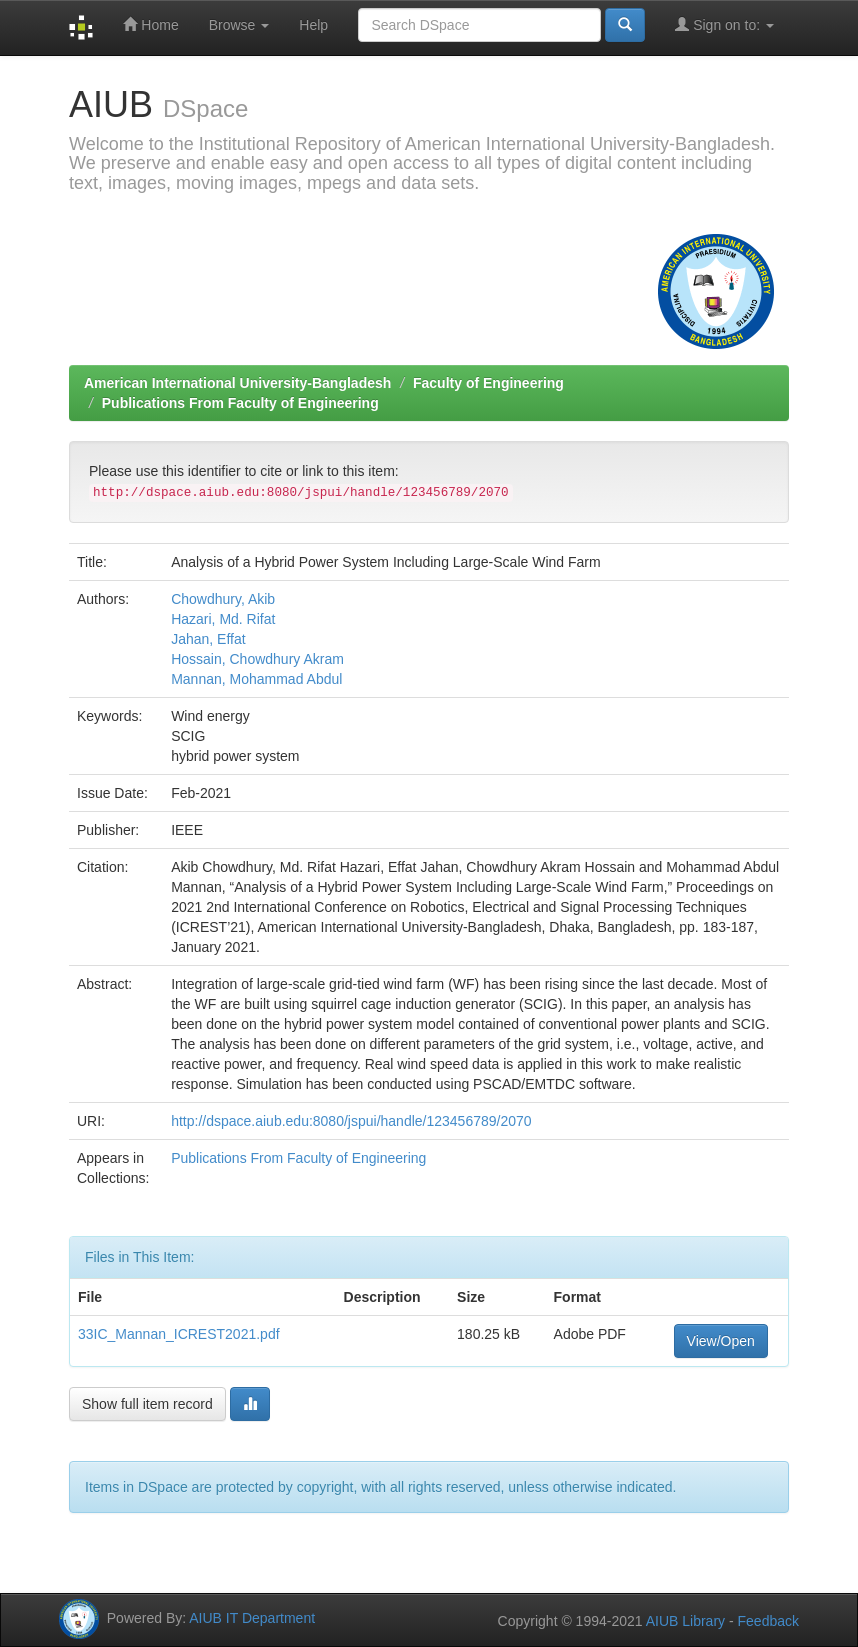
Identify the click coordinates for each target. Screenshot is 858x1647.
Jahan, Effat (208, 639)
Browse (239, 25)
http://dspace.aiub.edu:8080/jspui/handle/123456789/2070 (351, 1121)
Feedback (768, 1621)
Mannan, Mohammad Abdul (256, 679)
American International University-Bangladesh (237, 383)
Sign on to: (724, 24)
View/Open (721, 1341)
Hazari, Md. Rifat (223, 619)
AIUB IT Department (252, 1618)
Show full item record (147, 1404)
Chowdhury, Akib (223, 599)
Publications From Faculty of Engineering (240, 403)
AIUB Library (685, 1621)
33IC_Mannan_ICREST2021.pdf (179, 1334)
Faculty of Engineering (488, 383)
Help (313, 25)
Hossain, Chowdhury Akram (257, 659)
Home (150, 24)
